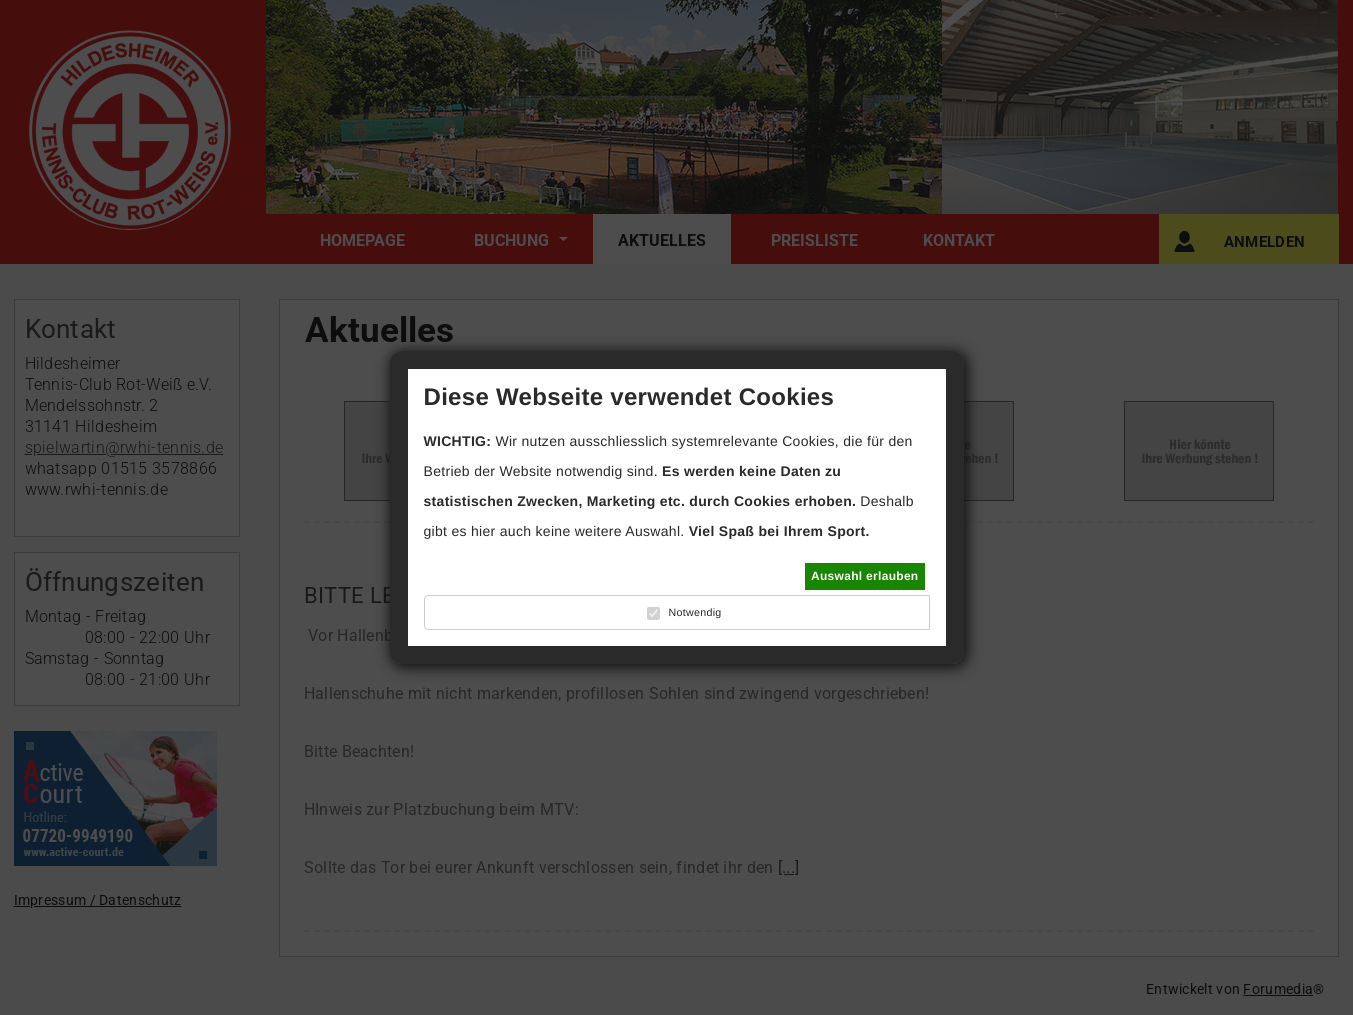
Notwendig (694, 613)
